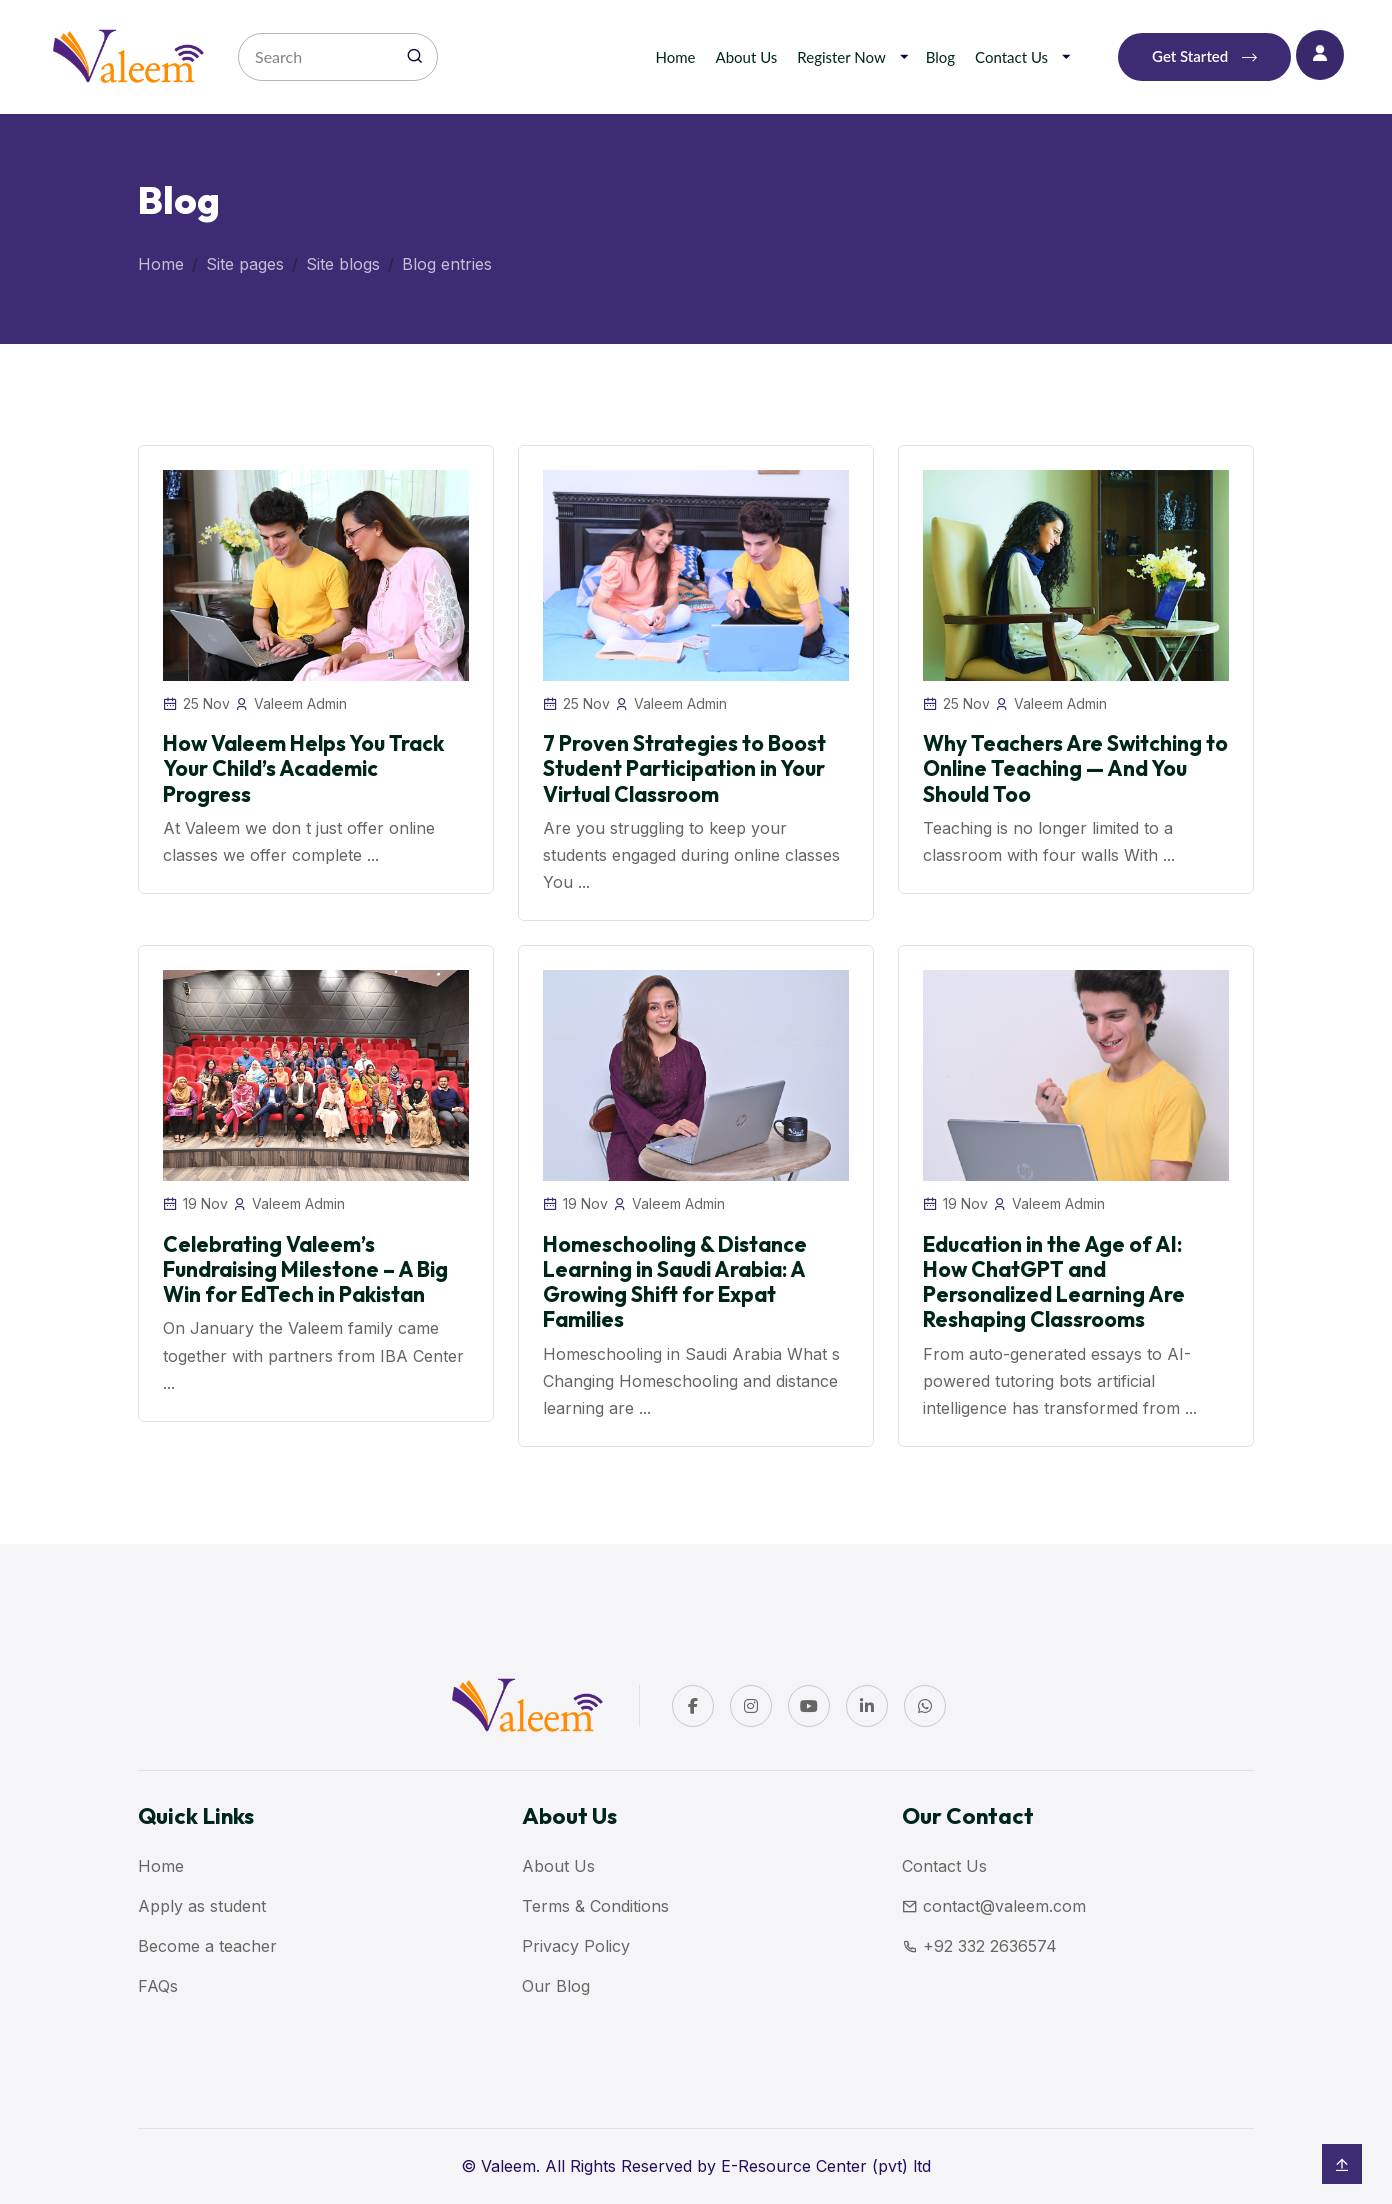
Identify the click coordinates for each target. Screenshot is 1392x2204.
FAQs (158, 1986)
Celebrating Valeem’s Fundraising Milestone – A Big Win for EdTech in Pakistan (305, 1269)
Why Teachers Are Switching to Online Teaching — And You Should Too (1075, 768)
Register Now (841, 57)
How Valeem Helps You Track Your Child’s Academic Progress (303, 768)
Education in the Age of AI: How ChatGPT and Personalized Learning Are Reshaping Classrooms (1054, 1282)
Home (676, 57)
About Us (747, 57)
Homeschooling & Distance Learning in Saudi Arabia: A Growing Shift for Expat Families (675, 1282)
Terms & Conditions (595, 1906)
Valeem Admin (300, 703)
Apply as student (202, 1906)
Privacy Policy (576, 1946)
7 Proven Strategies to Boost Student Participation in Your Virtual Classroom (684, 768)
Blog (940, 57)
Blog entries (447, 264)
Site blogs (343, 264)
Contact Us (1011, 57)
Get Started (1204, 57)
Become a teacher (207, 1946)
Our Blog (556, 1986)
